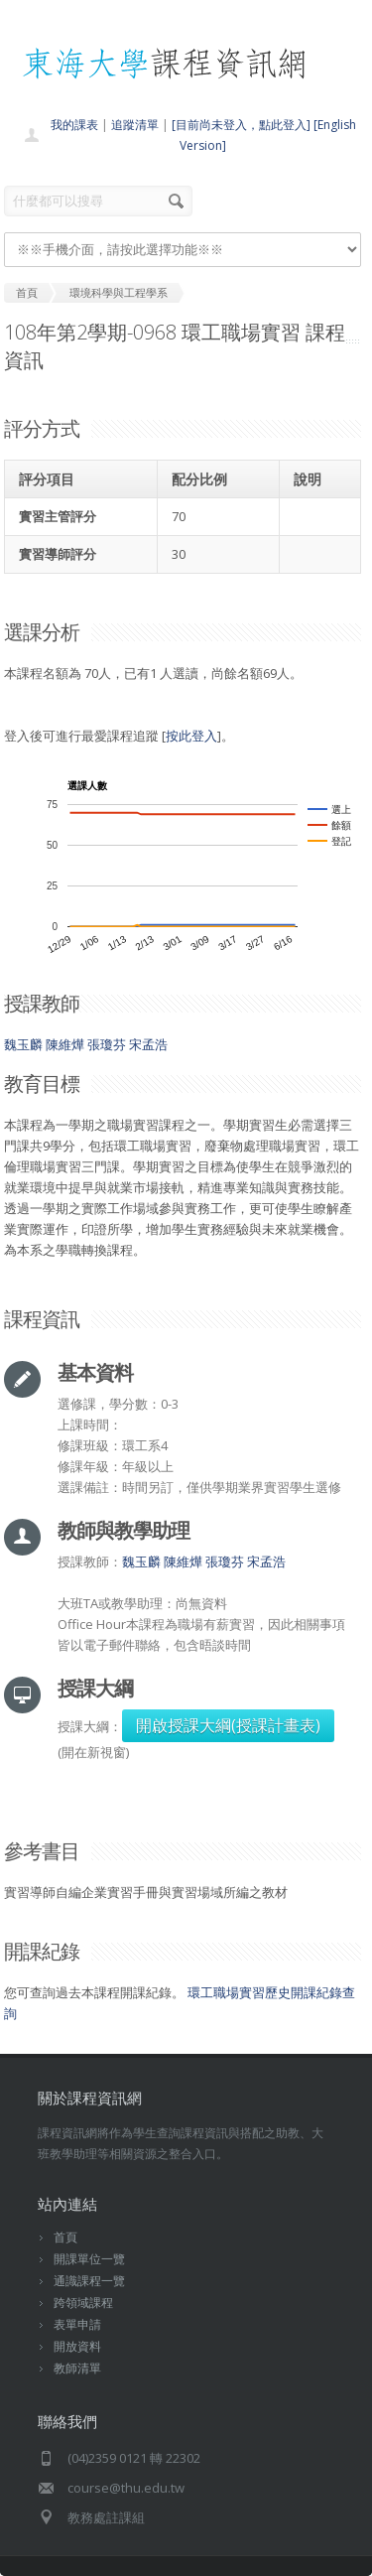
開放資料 (77, 2346)
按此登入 (191, 736)
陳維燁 (65, 1044)
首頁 (65, 2237)
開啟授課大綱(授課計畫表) (228, 1725)
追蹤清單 (135, 124)
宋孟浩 (148, 1044)
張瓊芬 (106, 1044)
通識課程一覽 (89, 2280)
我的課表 (74, 124)
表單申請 (77, 2324)
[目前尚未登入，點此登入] (241, 124)
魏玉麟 (23, 1044)
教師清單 (77, 2368)
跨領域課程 (83, 2302)
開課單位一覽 (89, 2258)
